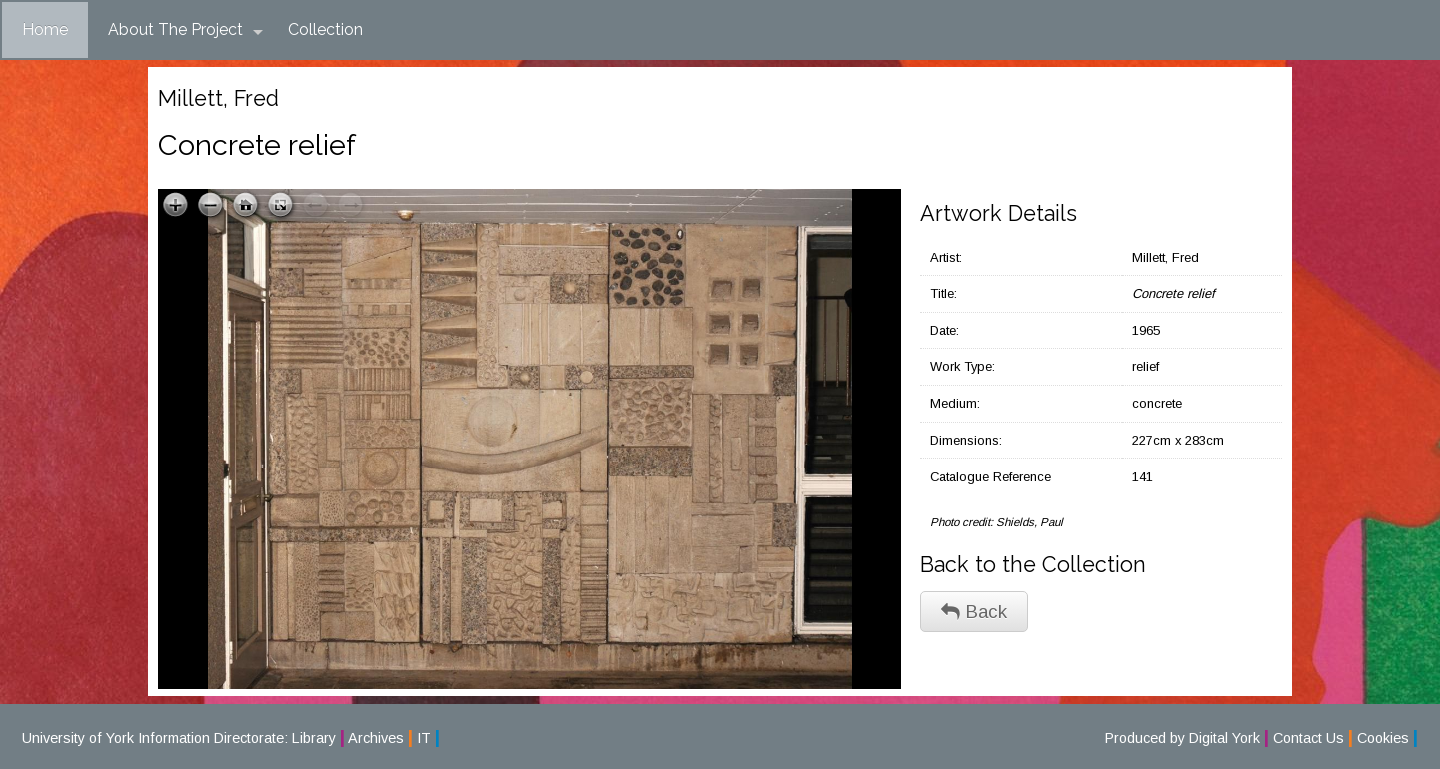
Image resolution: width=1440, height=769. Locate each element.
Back (974, 611)
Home (45, 29)
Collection (325, 29)
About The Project (185, 30)
